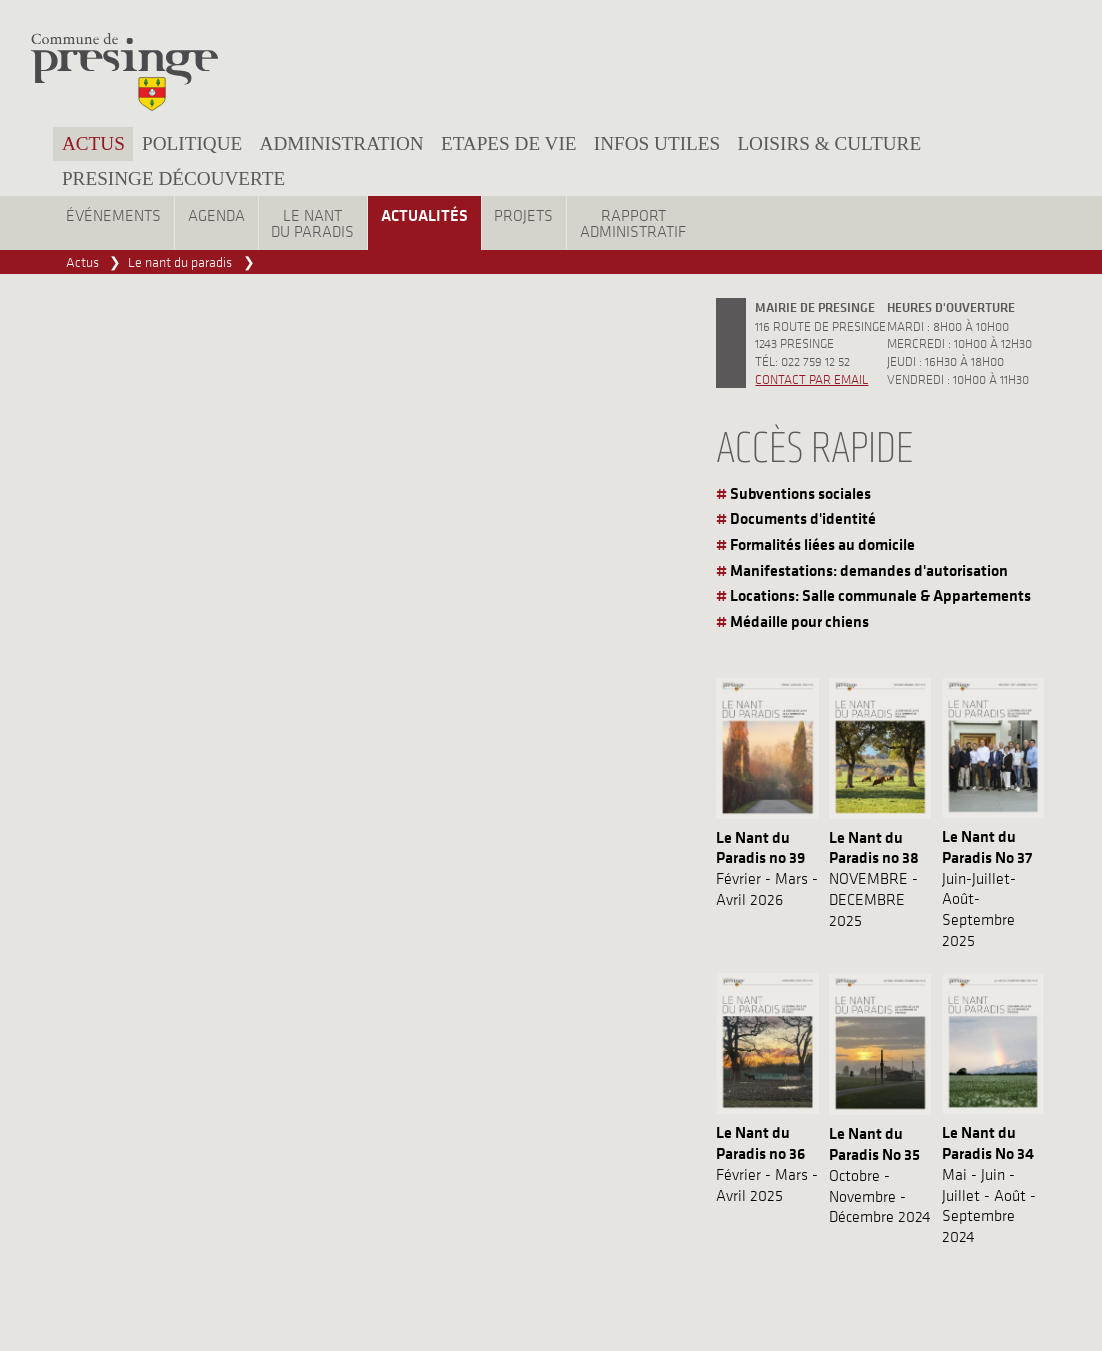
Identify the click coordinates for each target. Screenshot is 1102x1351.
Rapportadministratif (633, 223)
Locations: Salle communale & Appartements (880, 595)
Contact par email (811, 378)
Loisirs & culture (829, 143)
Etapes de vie (509, 143)
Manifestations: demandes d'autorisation (869, 570)
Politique (192, 143)
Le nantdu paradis (312, 223)
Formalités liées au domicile (822, 544)
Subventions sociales (800, 493)
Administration (342, 143)
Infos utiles (657, 143)
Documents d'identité (803, 518)
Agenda (216, 215)
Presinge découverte (173, 178)
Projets (523, 215)
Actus (93, 143)
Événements (113, 215)
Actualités (424, 215)
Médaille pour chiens (799, 621)
